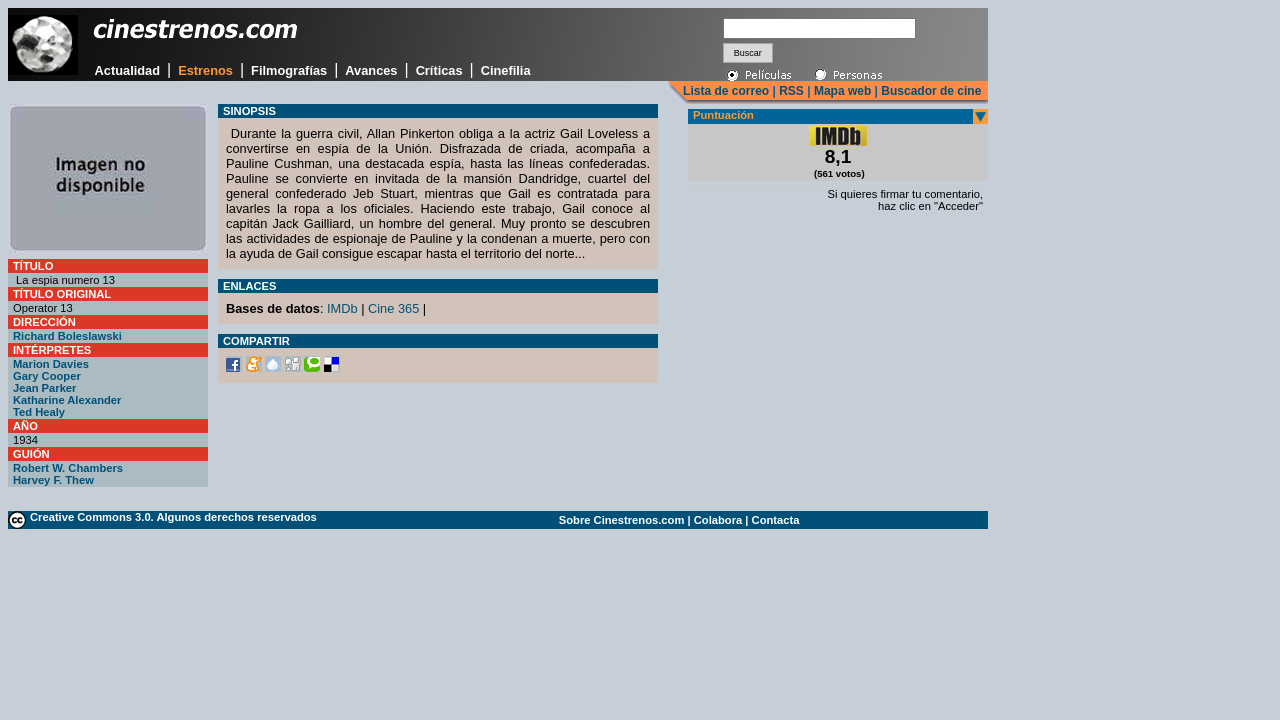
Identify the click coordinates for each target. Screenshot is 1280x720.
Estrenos (205, 70)
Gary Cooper (47, 376)
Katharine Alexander (67, 400)
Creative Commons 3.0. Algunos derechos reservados (173, 517)
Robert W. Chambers (68, 468)
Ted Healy (39, 412)
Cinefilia (506, 70)
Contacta (776, 520)
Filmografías (289, 70)
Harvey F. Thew (53, 480)
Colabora (718, 520)
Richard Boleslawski (67, 336)
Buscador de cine (929, 91)
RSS (791, 91)
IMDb (342, 308)
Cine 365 (393, 308)
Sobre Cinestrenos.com (622, 520)
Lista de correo (726, 91)
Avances (371, 70)
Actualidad (127, 70)
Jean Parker (44, 388)
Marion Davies (51, 364)
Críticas (439, 70)
